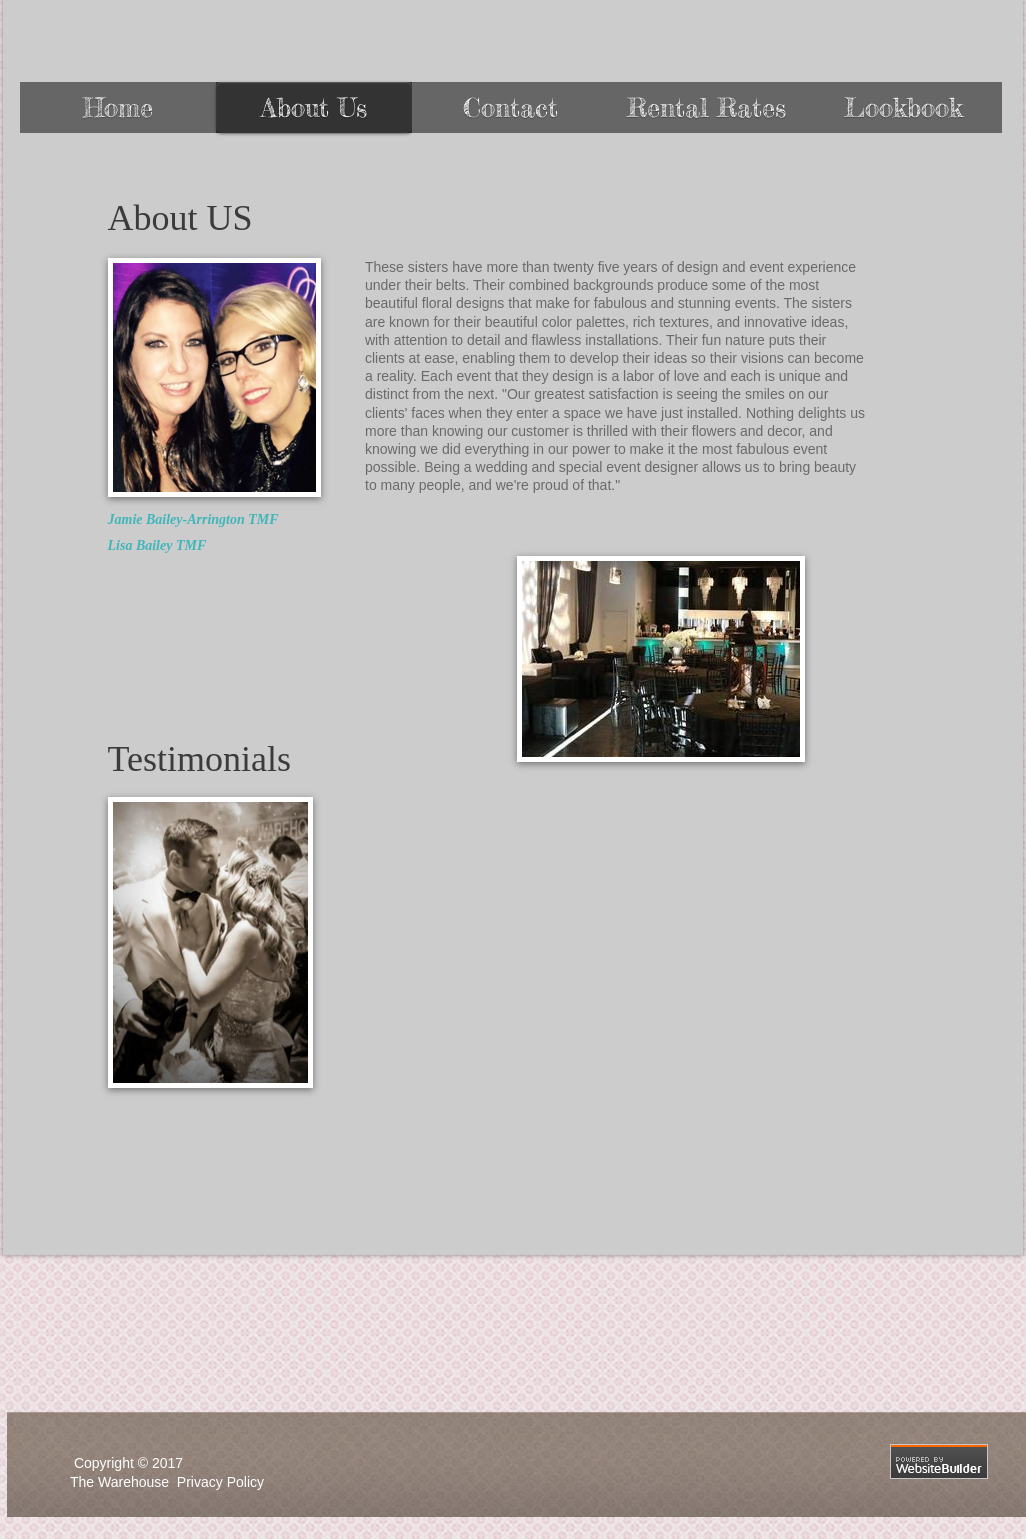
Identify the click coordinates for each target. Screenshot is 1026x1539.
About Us (314, 107)
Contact (510, 107)
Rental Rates (706, 107)
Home (118, 107)
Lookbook (903, 107)
